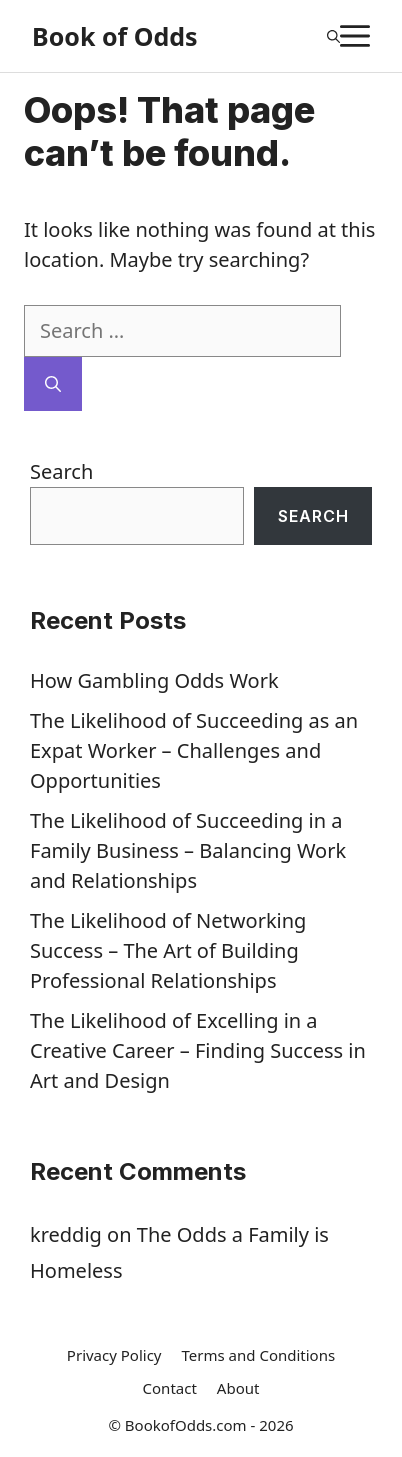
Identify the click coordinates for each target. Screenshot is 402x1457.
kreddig (66, 1234)
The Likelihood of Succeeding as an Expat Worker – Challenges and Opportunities (194, 750)
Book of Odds (115, 36)
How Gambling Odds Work (154, 680)
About (238, 1388)
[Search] (53, 384)
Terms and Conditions (259, 1355)
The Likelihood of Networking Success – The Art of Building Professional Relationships (168, 950)
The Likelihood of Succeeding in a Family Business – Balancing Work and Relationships (188, 850)
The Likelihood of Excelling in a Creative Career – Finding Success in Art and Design (198, 1050)
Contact (170, 1388)
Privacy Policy (114, 1355)
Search (61, 471)
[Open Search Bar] (333, 36)
